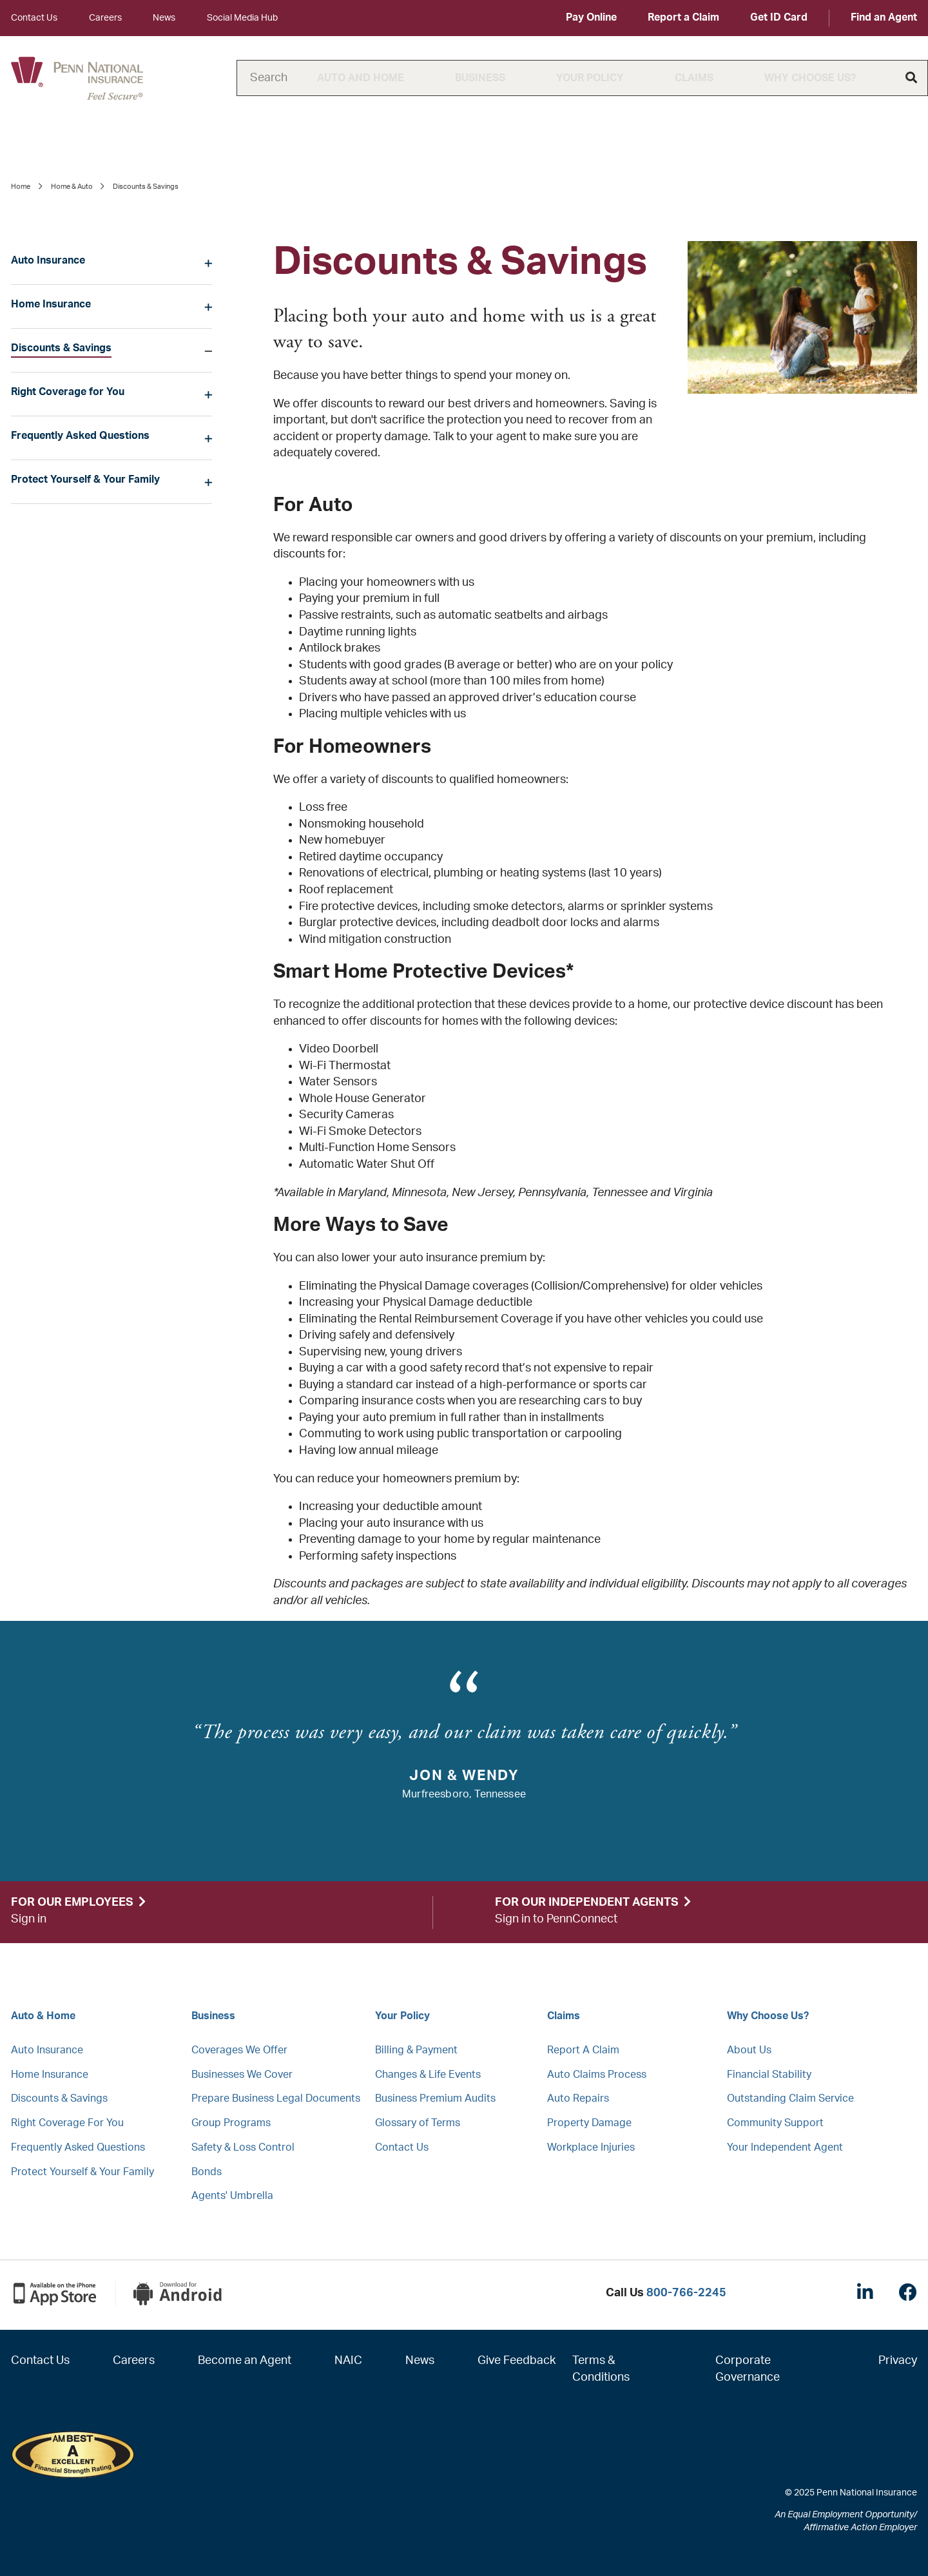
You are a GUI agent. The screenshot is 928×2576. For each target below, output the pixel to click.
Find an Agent (884, 17)
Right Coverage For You (67, 2123)
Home (20, 186)
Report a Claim (683, 17)
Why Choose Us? (810, 78)
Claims (694, 78)
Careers (105, 18)
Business (480, 78)
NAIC (348, 2361)
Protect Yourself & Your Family (85, 479)
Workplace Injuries (591, 2147)
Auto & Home (43, 2016)
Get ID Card (778, 17)
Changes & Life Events (428, 2074)
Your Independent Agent (785, 2147)
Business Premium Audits (435, 2098)
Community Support (775, 2123)
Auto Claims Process (596, 2074)
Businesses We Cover (242, 2074)
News (164, 18)
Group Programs (231, 2123)
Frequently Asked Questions (80, 436)
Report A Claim (583, 2050)
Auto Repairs (578, 2098)
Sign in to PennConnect (556, 1919)
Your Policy (590, 78)
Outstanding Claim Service (790, 2098)
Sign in (28, 1919)
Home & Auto (72, 186)
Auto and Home (360, 78)
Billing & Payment (416, 2050)
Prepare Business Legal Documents (275, 2098)
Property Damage (589, 2123)
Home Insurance (51, 304)
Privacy (897, 2361)
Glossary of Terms (417, 2123)
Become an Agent (244, 2361)
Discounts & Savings (61, 348)
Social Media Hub (242, 18)
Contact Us (34, 18)
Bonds (206, 2172)
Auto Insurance (48, 260)
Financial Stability (769, 2074)
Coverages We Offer (239, 2050)
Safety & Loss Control (243, 2147)
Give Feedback (517, 2361)
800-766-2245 (686, 2293)
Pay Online (591, 17)
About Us (749, 2050)
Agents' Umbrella (232, 2196)
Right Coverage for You (67, 392)
